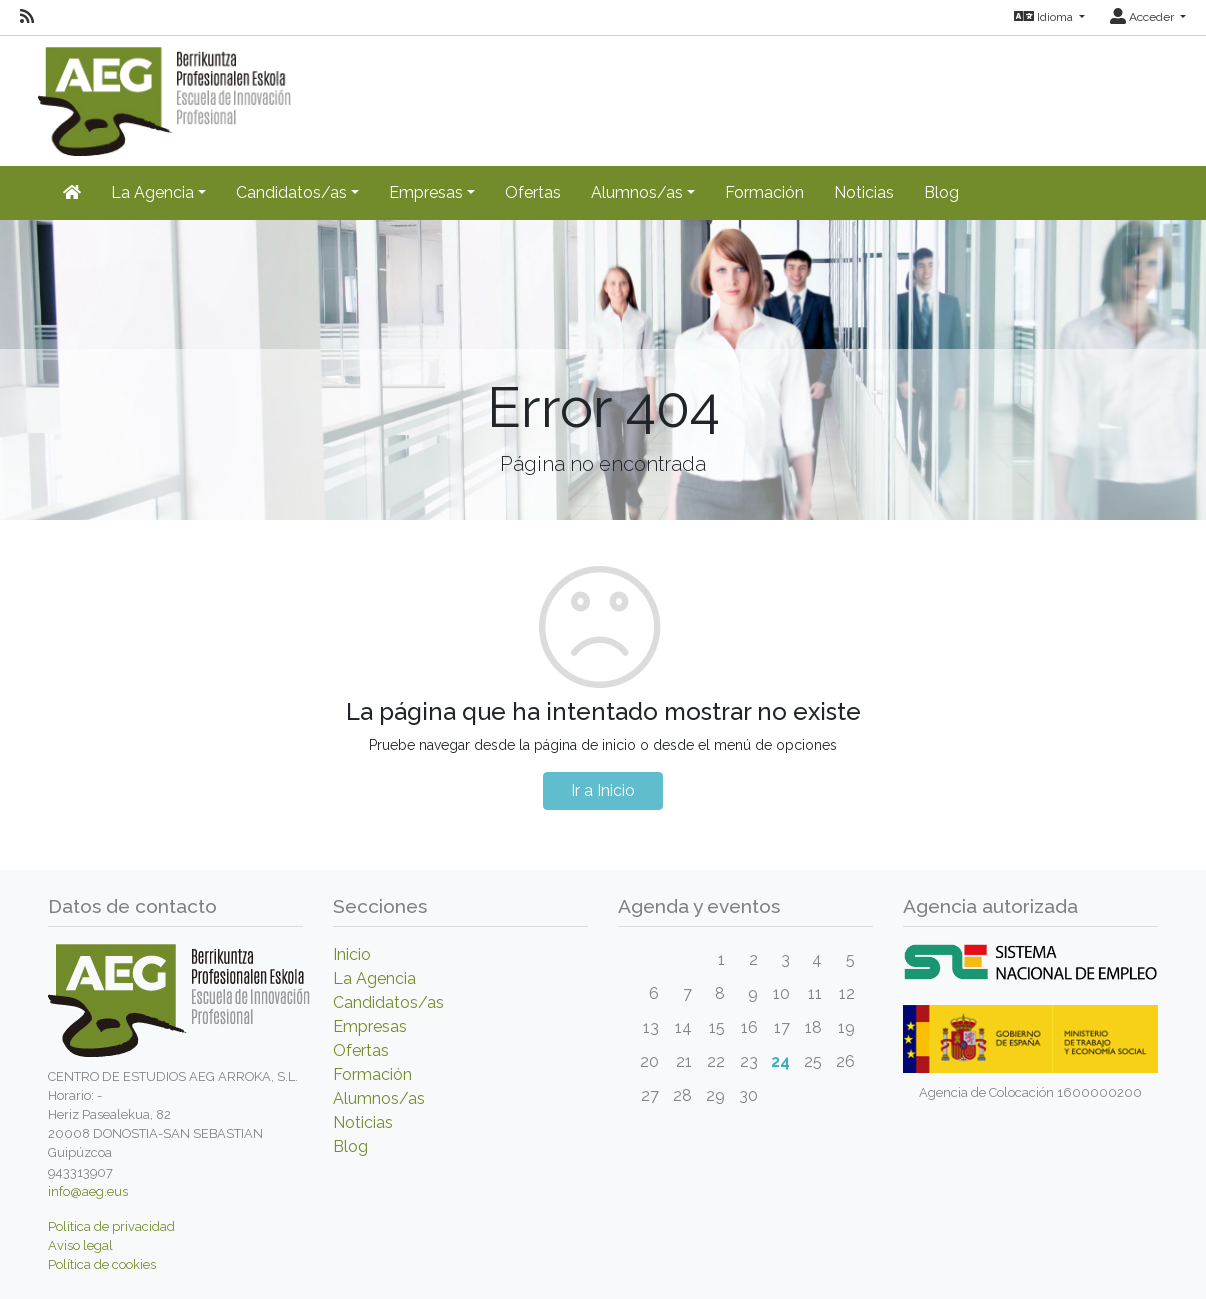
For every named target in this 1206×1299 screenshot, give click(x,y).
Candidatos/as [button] (291, 192)
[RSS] (27, 17)
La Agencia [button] (152, 192)
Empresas (370, 1026)
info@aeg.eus (88, 1191)
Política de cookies (102, 1264)
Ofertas (533, 192)
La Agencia (374, 978)
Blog (941, 192)
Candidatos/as (388, 1002)
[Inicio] (72, 193)
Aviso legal (80, 1245)
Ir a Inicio (603, 790)
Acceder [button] (1143, 17)
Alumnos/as (379, 1098)
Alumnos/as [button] (637, 192)
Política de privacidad (111, 1226)
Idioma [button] (1045, 17)
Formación (764, 192)
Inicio (352, 954)
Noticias (864, 192)
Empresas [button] (426, 192)
